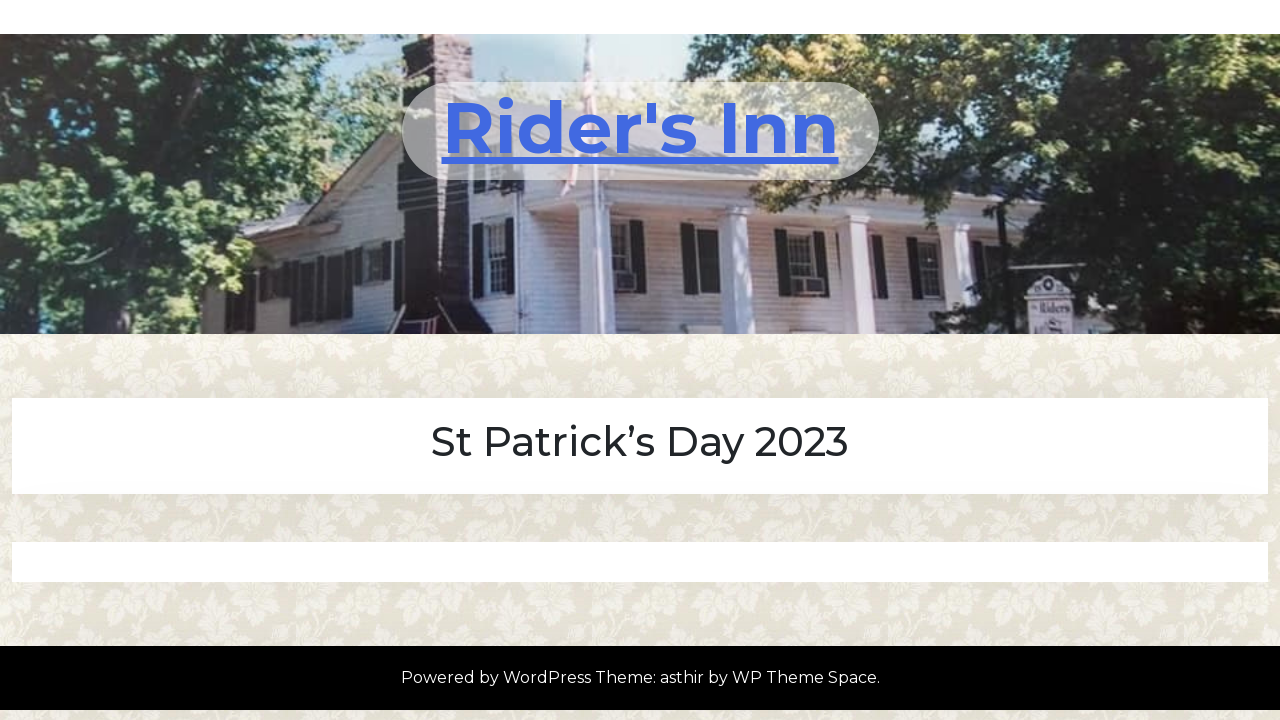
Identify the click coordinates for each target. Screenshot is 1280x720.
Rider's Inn (640, 127)
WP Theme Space (804, 677)
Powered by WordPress (498, 677)
